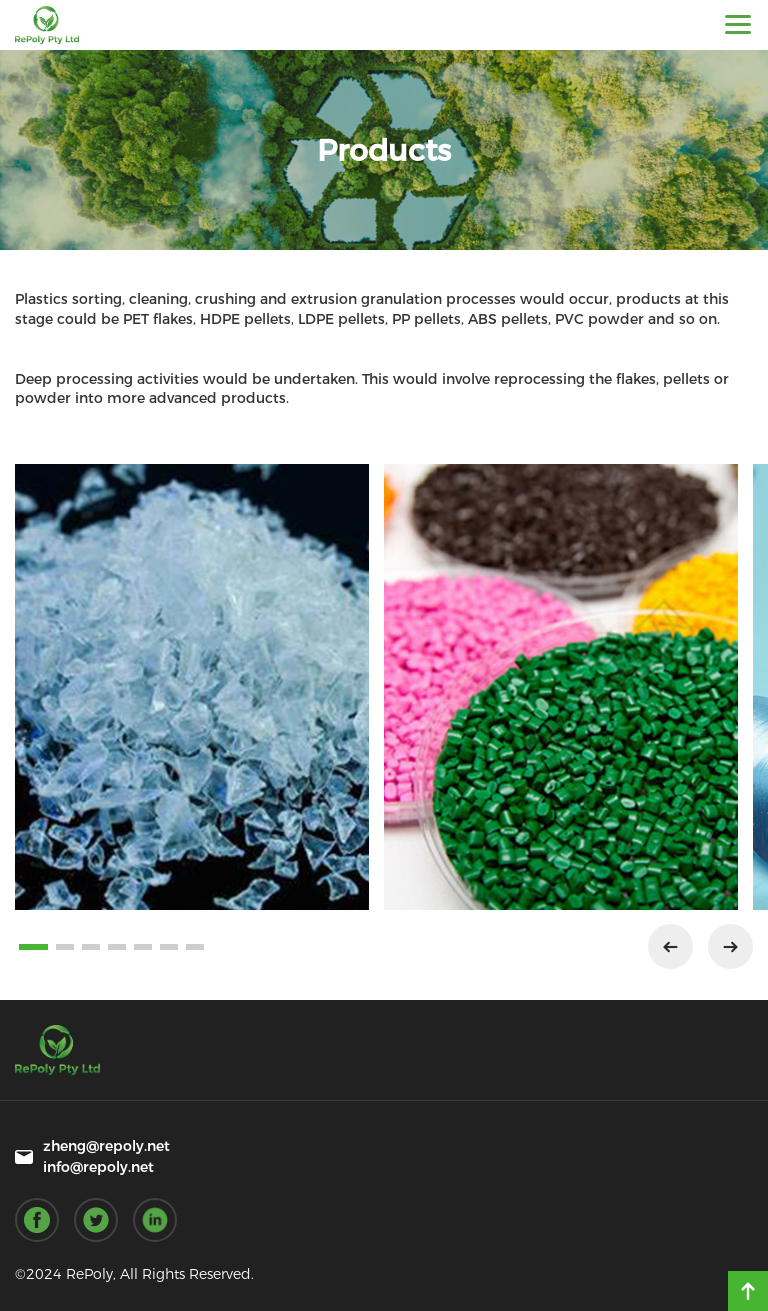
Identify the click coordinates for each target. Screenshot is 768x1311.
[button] (33, 947)
